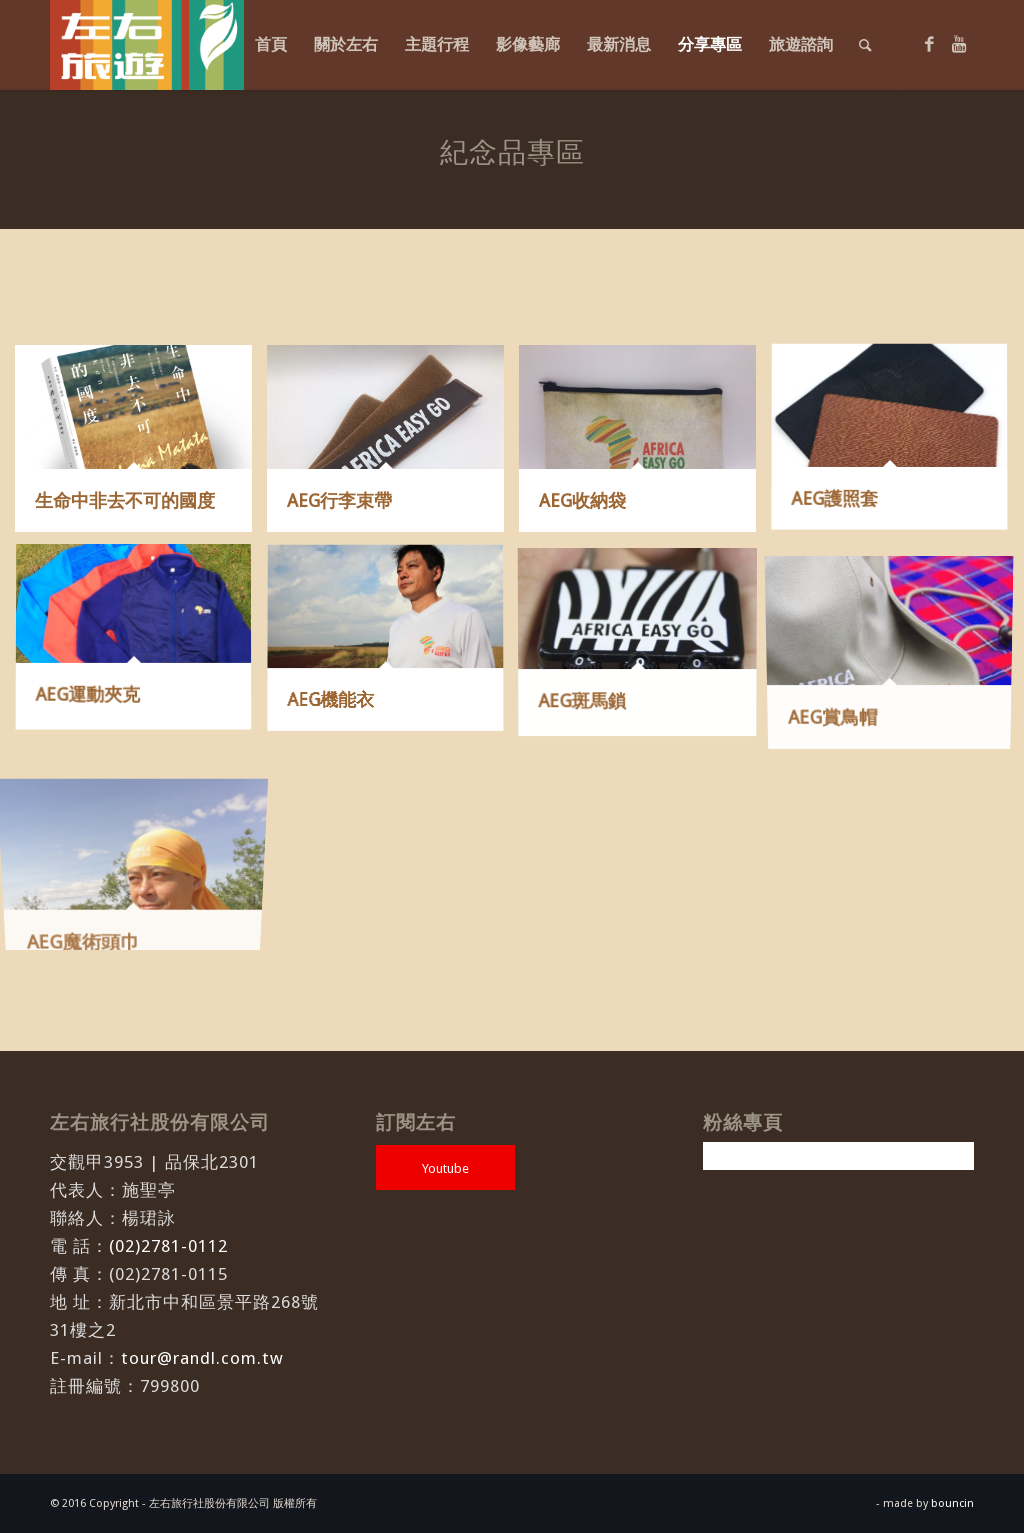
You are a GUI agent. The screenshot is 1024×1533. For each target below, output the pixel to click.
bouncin (952, 1503)
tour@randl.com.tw (202, 1358)
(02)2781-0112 (168, 1246)
